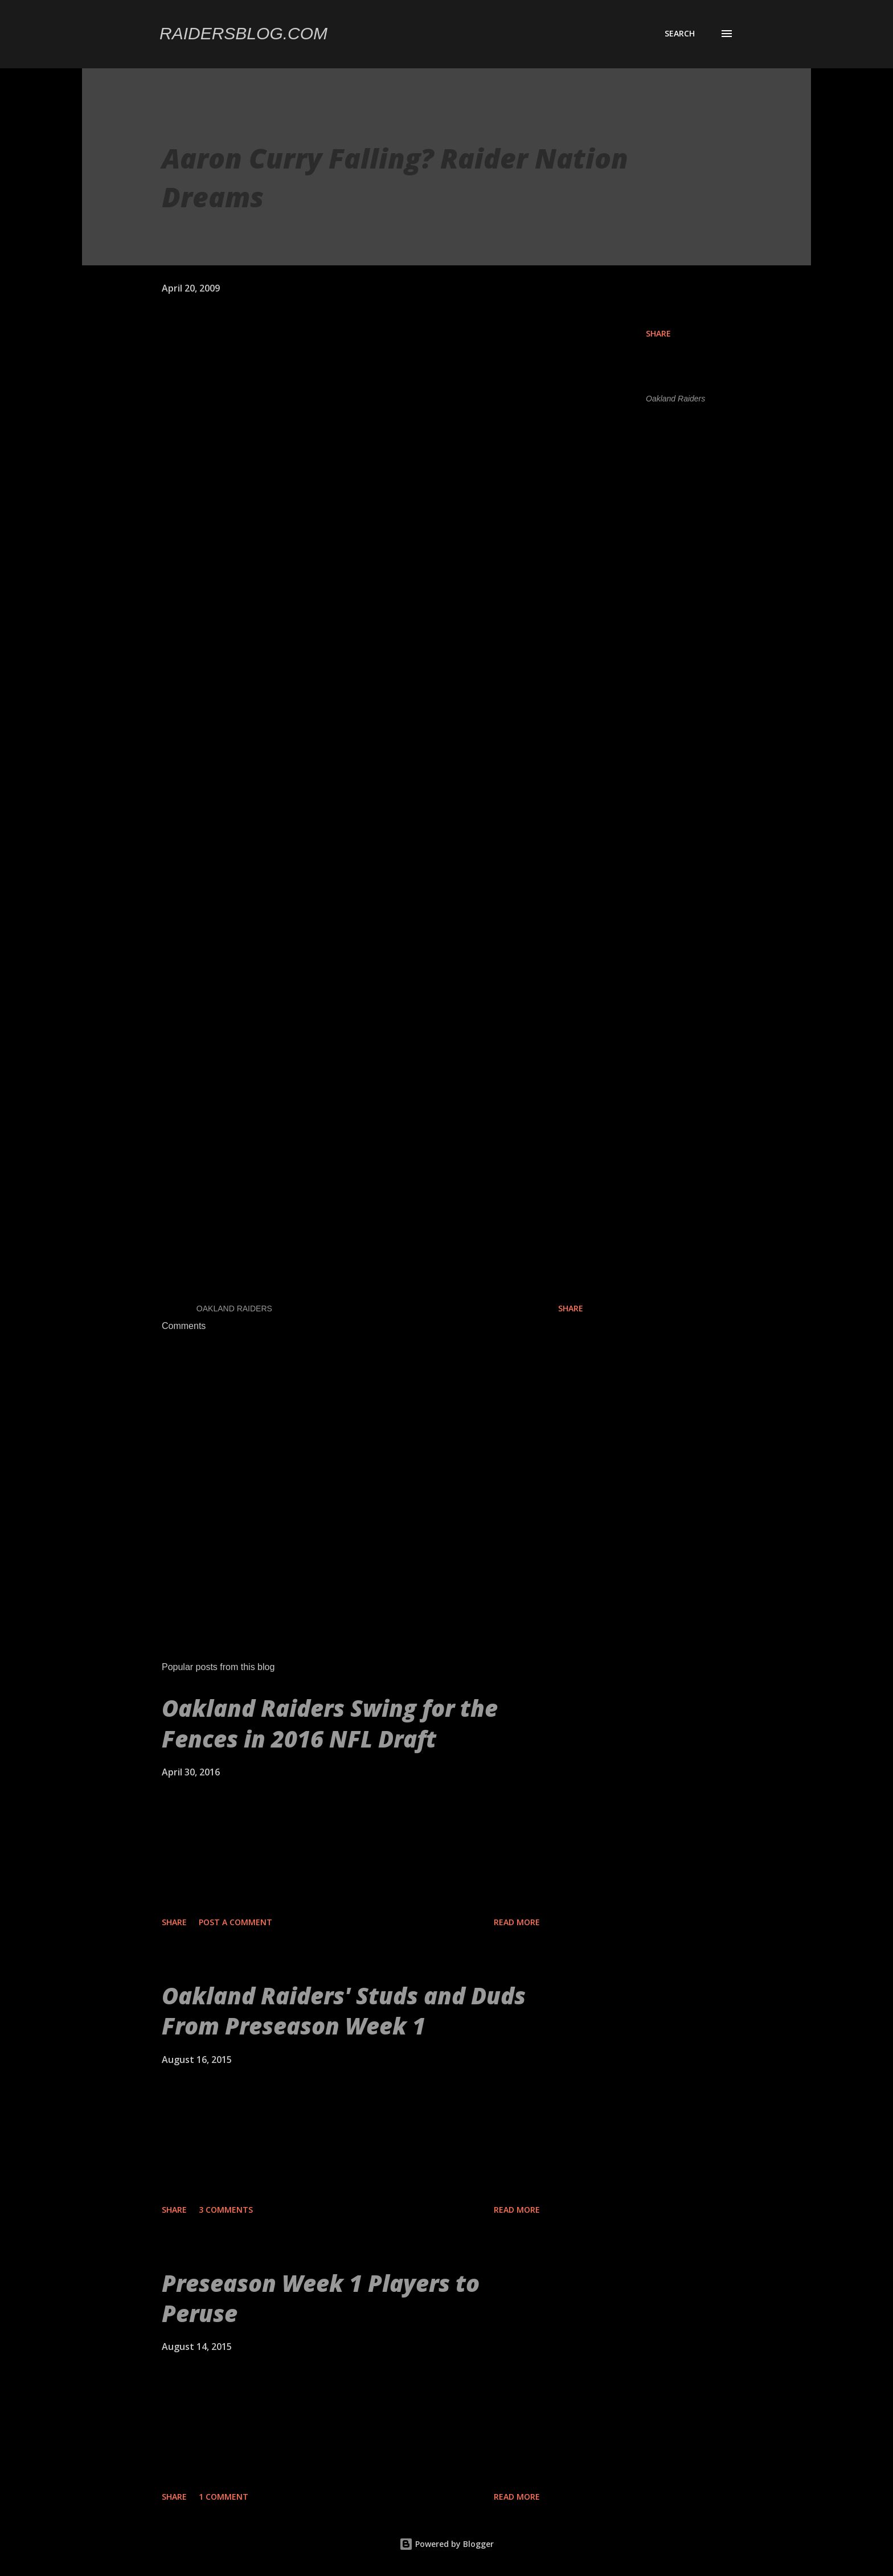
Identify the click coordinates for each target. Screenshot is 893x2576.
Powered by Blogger (446, 2543)
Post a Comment (235, 1922)
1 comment (223, 2496)
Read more (517, 1922)
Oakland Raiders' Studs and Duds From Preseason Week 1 (344, 2010)
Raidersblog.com (243, 33)
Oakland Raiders (675, 398)
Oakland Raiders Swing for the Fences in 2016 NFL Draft (330, 1723)
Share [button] (658, 333)
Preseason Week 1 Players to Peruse (321, 2298)
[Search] (680, 33)
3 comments (226, 2209)
